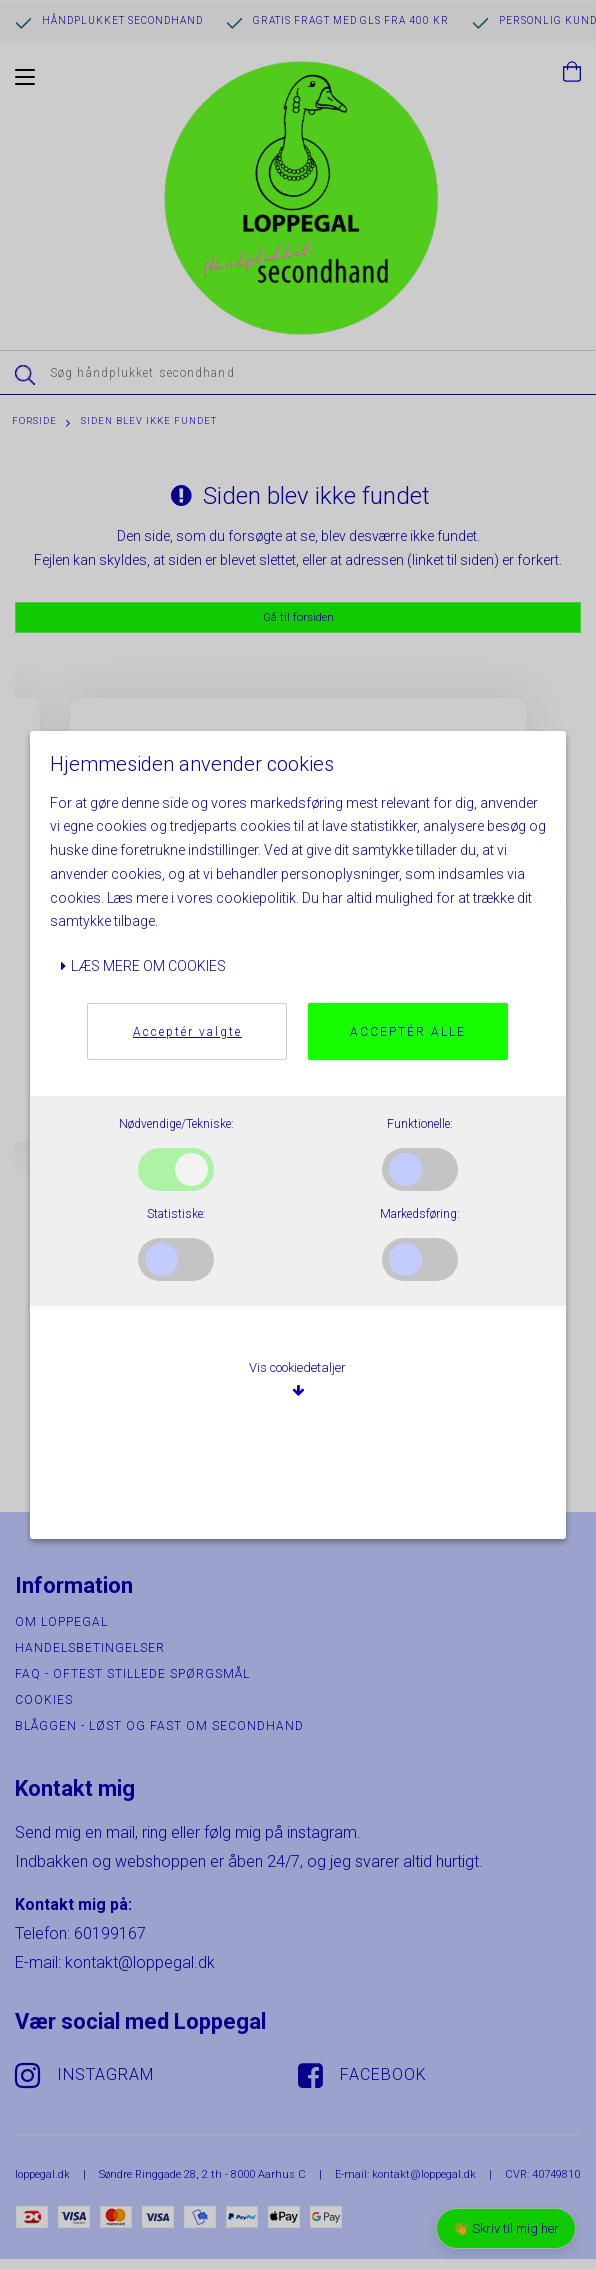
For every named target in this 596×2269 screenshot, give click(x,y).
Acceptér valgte (187, 1032)
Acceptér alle (408, 1032)
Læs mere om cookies (143, 966)
